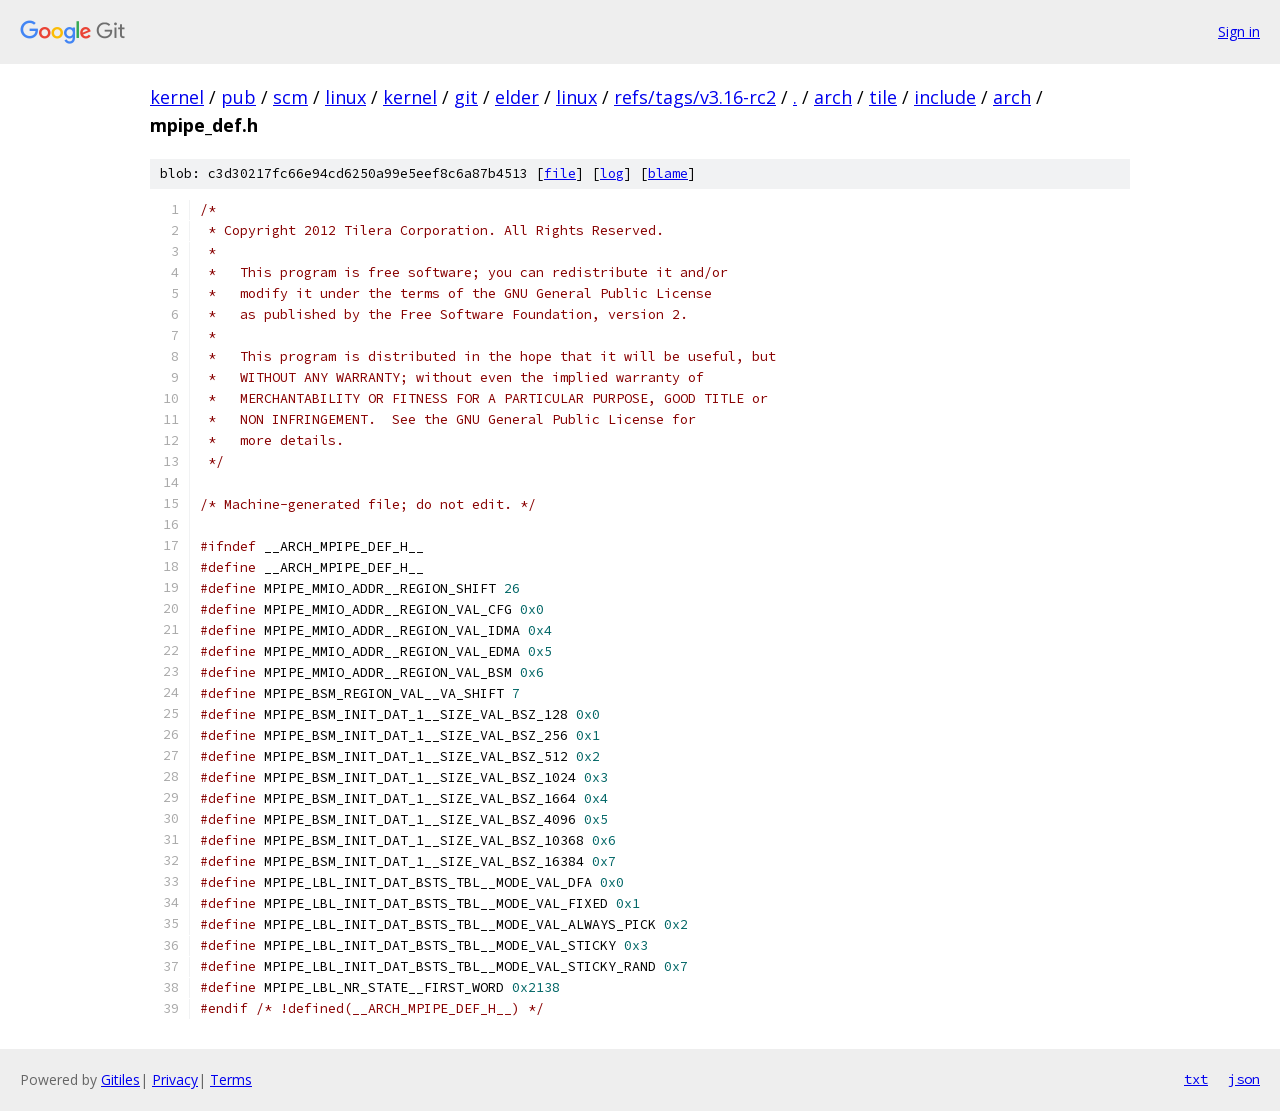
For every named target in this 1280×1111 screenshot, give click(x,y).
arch (833, 97)
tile (883, 97)
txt (1196, 1079)
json (1244, 1079)
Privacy (175, 1079)
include (945, 97)
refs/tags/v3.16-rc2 (695, 97)
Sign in (1239, 31)
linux (345, 97)
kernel (177, 97)
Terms (231, 1079)
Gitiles (120, 1079)
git (466, 97)
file (560, 173)
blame (668, 173)
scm (290, 97)
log (612, 173)
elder (517, 97)
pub (238, 97)
